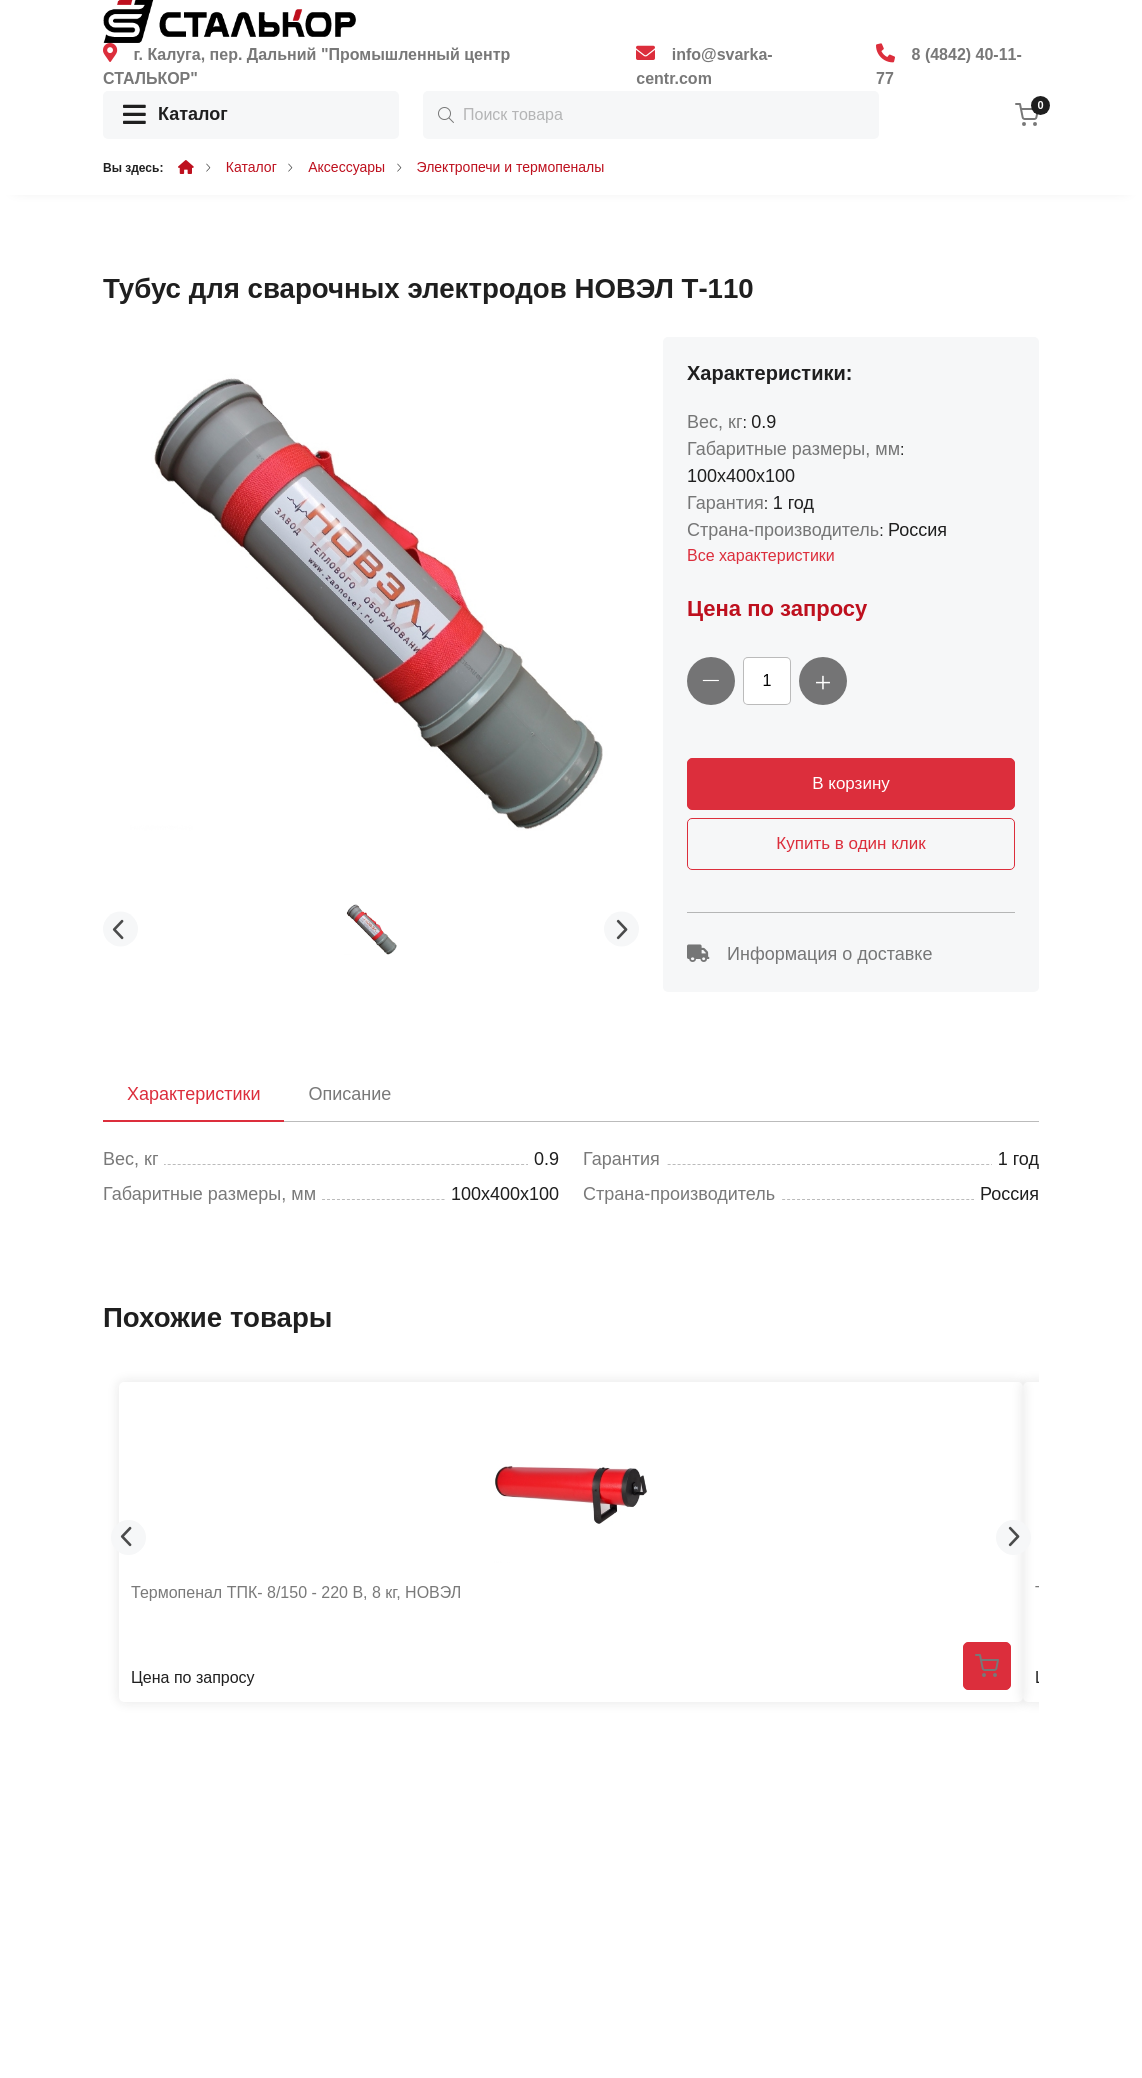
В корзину (851, 783)
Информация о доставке (809, 954)
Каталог (175, 115)
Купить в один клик (850, 843)
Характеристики (193, 1094)
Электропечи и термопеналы (511, 167)
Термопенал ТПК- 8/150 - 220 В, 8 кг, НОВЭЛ (296, 1592)
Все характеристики (761, 555)
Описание (349, 1094)
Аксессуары (346, 167)
